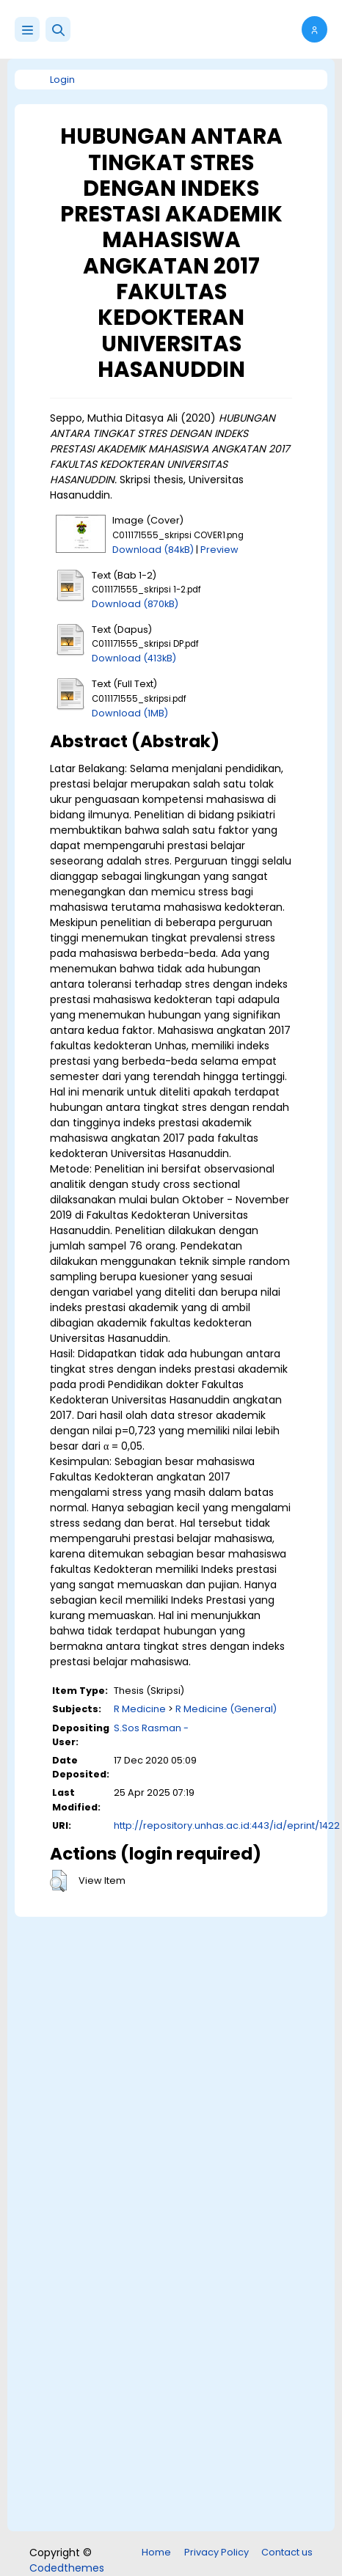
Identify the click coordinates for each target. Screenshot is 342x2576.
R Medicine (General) (226, 1709)
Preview (219, 549)
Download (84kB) (153, 549)
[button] (58, 29)
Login (62, 79)
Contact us (287, 2552)
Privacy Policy (216, 2552)
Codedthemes (66, 2568)
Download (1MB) (130, 713)
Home (156, 2552)
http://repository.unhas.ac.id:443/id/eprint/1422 (227, 1825)
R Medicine (140, 1709)
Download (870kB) (135, 604)
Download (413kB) (134, 658)
